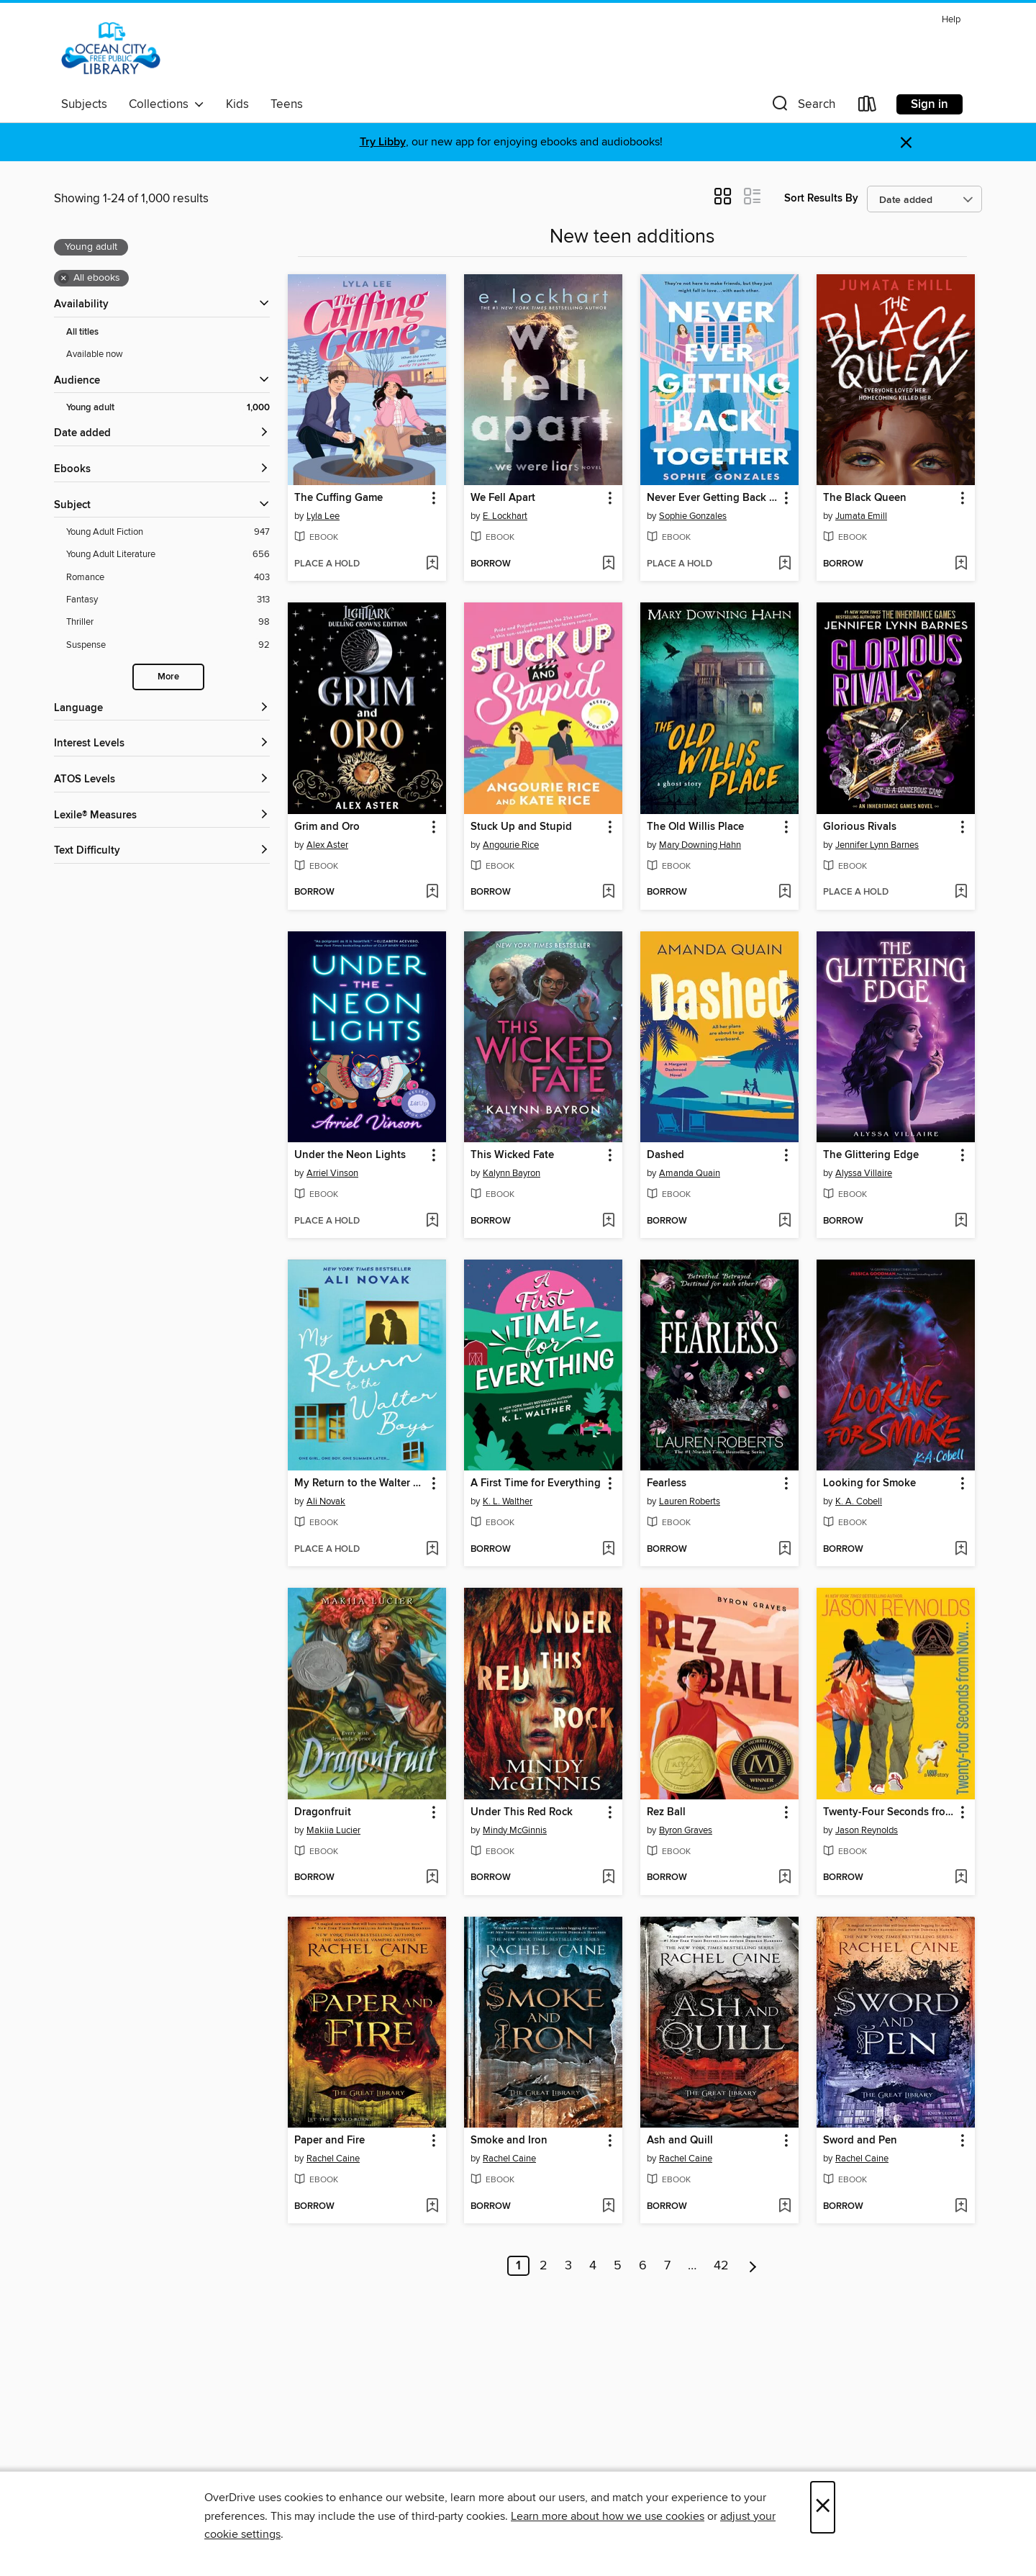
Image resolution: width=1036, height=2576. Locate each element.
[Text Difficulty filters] (162, 851)
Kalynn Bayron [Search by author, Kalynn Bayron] (511, 1173)
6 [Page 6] (643, 2266)
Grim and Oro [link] (327, 827)
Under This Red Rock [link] (522, 1812)
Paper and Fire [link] (329, 2140)
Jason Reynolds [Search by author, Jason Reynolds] (866, 1830)
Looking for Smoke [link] (869, 1483)
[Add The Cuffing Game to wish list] (432, 564)
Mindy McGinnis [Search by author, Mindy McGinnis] (515, 1830)
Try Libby (383, 142)
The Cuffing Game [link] (338, 498)
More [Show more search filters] (168, 677)
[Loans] (867, 107)
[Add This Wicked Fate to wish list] (608, 1221)
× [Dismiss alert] (906, 143)
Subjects (84, 104)
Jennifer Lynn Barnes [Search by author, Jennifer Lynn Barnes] (877, 845)
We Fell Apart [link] (503, 498)
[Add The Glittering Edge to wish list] (961, 1221)
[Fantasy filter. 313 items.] (168, 599)
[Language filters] (162, 708)
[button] (802, 107)
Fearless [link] (666, 1483)
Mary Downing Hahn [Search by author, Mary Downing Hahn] (700, 845)
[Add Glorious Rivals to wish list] (961, 892)
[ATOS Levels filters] (162, 779)
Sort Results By (821, 198)
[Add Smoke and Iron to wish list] (608, 2206)
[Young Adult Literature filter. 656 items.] (168, 554)
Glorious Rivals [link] (859, 827)
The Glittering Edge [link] (871, 1155)
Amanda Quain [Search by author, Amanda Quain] (689, 1173)
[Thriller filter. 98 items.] (168, 622)
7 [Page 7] (667, 2266)
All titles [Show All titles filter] (82, 332)
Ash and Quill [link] (680, 2140)
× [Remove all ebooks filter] (63, 278)
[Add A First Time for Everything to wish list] (608, 1549)
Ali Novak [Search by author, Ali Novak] (325, 1501)
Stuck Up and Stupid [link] (521, 827)
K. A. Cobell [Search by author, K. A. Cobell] (858, 1501)
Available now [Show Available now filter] (94, 354)
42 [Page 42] (721, 2266)
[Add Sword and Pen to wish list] (961, 2206)
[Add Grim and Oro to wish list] (432, 892)
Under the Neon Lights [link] (350, 1155)
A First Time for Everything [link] (536, 1483)
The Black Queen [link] (864, 498)
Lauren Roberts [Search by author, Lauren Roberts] (689, 1501)
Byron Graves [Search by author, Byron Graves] (685, 1830)
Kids (237, 104)
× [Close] (823, 2507)
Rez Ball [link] (666, 1812)
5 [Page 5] (618, 2266)
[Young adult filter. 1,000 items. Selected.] (168, 407)
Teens (287, 104)
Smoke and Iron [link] (509, 2140)
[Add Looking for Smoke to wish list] (961, 1549)
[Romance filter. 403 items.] (168, 577)
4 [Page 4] (592, 2266)
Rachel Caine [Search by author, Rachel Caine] (333, 2158)
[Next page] (753, 2265)
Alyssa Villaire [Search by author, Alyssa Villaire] (863, 1173)
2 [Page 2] (543, 2266)
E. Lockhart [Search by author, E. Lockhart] (505, 516)
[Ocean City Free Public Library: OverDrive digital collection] (110, 50)
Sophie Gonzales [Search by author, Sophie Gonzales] (693, 516)
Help (951, 19)
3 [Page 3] (568, 2266)
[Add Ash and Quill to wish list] (785, 2206)
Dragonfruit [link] (322, 1812)
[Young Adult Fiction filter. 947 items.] (168, 532)
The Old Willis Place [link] (695, 827)
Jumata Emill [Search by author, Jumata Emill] (861, 516)
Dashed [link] (665, 1155)
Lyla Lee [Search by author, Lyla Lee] (323, 516)
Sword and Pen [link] (860, 2140)
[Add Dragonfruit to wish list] (432, 1877)
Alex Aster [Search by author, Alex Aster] (327, 845)
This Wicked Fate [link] (512, 1155)
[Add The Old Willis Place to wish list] (785, 892)
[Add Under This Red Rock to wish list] (608, 1877)
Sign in (929, 104)
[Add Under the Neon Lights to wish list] (432, 1221)
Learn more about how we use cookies (607, 2516)
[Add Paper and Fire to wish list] (432, 2206)
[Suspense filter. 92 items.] (168, 645)
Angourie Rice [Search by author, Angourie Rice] (511, 845)
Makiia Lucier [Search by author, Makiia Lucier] (333, 1830)
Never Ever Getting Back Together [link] (712, 498)
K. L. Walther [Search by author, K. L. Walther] (507, 1501)
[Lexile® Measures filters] (162, 815)
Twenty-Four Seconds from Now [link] (889, 1812)
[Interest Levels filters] (162, 743)
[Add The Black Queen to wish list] (961, 564)
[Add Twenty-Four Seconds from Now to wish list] (961, 1877)
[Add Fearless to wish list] (785, 1549)
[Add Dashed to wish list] (785, 1221)
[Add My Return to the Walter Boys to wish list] (432, 1549)
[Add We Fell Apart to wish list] (608, 564)
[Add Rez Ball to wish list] (785, 1877)
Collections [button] (166, 104)
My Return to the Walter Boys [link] (360, 1483)
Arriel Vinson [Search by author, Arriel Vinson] (332, 1173)
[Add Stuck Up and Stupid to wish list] (608, 892)
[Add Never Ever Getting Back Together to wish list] (785, 564)
